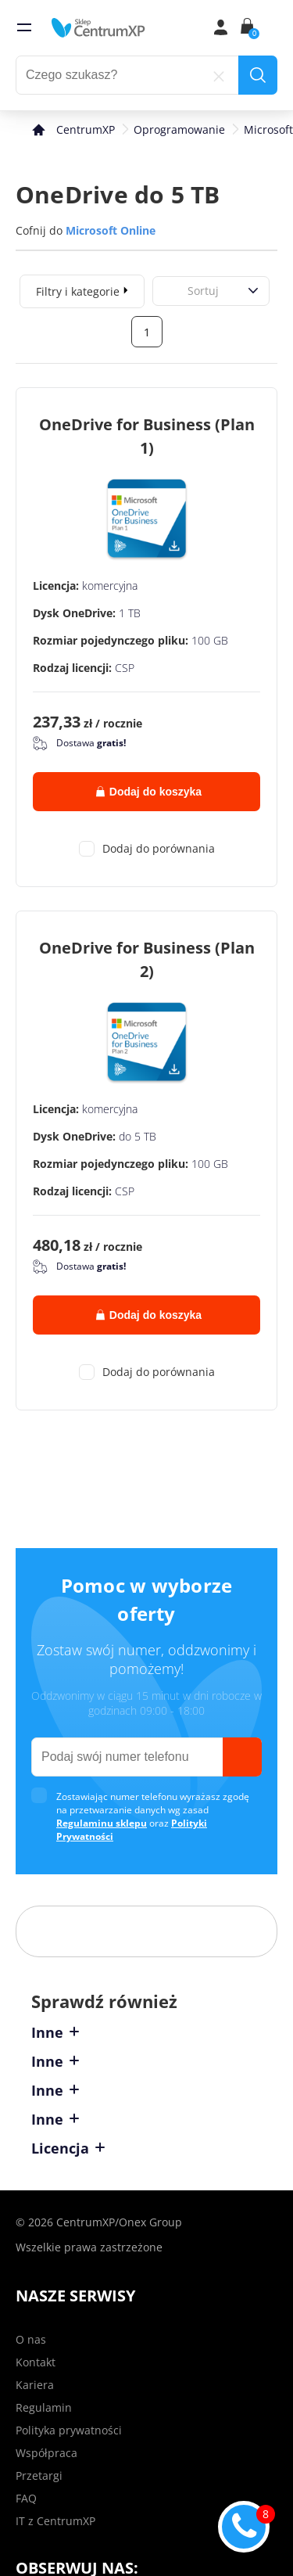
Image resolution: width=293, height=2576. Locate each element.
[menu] (24, 27)
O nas (31, 2339)
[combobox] (170, 290)
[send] (242, 1757)
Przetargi (39, 2475)
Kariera (35, 2384)
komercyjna (110, 585)
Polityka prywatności (69, 2430)
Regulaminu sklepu (101, 1823)
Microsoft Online (110, 230)
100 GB (209, 640)
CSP (124, 667)
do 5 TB (137, 1136)
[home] (98, 27)
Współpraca (46, 2452)
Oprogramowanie (179, 129)
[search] (257, 75)
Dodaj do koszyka (149, 791)
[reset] (218, 75)
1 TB (130, 612)
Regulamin (44, 2407)
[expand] (125, 289)
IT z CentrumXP (55, 2520)
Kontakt (35, 2362)
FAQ (26, 2498)
